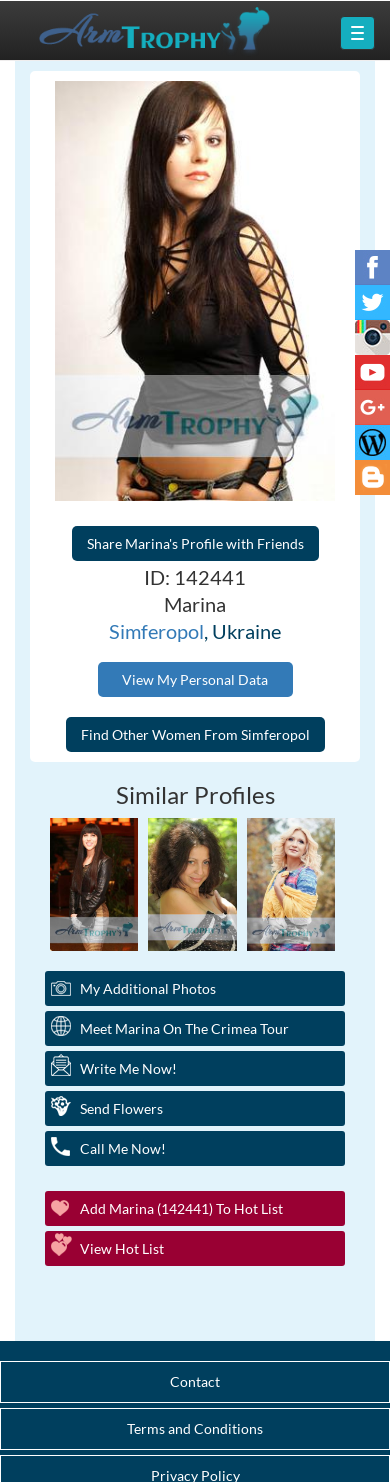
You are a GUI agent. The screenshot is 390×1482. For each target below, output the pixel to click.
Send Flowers (121, 1108)
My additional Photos (148, 988)
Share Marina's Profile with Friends (195, 543)
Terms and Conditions (195, 1428)
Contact (195, 1381)
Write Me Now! (128, 1068)
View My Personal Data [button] (195, 679)
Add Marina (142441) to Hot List (181, 1208)
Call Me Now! (123, 1148)
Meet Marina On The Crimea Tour (184, 1028)
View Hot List (122, 1248)
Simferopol (156, 631)
